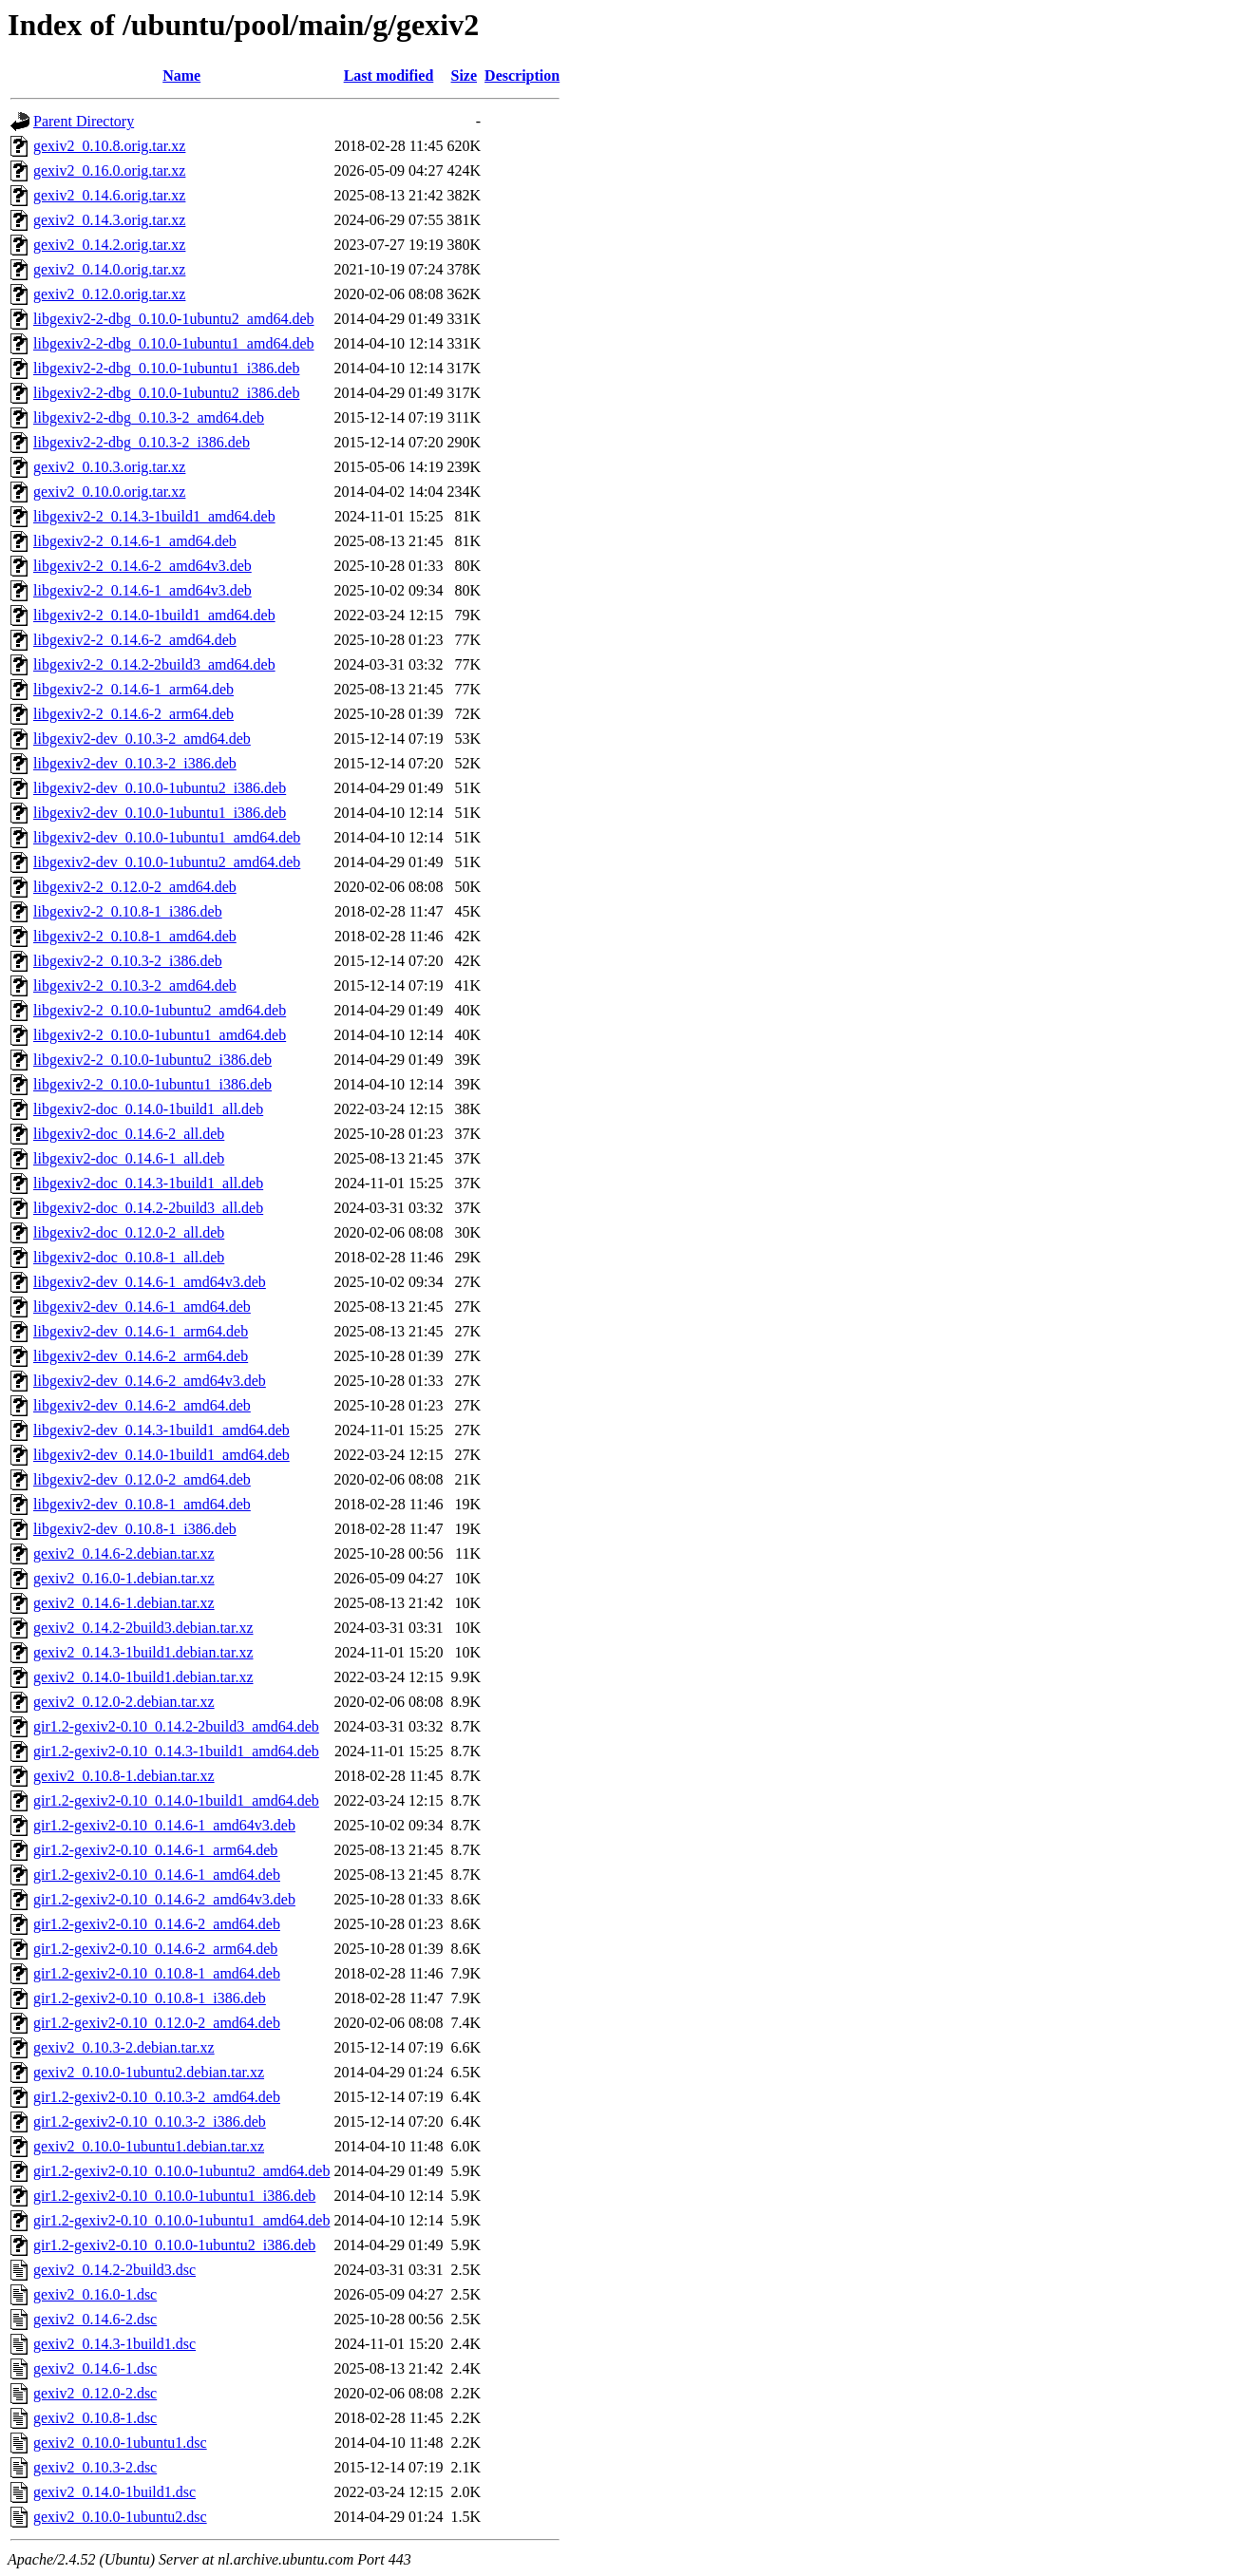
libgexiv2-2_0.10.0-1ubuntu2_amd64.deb (159, 1010)
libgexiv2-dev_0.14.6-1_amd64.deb (142, 1306)
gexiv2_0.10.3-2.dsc (95, 2467)
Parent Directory (83, 121)
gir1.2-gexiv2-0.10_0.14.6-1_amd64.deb (156, 1874)
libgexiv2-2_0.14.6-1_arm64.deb (133, 689)
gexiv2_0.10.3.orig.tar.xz (109, 467)
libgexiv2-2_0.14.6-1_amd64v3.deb (142, 590)
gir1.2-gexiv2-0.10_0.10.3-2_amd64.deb (156, 2097)
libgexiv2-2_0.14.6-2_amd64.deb (135, 640)
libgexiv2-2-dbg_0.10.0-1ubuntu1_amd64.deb (173, 343)
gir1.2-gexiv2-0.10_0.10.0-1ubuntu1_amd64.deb (181, 2220)
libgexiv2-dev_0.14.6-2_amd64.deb (142, 1405)
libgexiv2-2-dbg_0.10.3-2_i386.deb (141, 442)
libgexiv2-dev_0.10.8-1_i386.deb (135, 1529)
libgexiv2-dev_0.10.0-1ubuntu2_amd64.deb (166, 862)
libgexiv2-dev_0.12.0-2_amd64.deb (142, 1479)
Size (464, 75)
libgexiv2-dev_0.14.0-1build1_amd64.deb (161, 1455)
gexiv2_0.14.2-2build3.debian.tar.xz (143, 1627)
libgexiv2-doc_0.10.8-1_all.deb (128, 1257)
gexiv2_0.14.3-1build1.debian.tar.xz (143, 1652)
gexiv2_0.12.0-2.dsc (95, 2393)
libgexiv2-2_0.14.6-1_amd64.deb (135, 541)
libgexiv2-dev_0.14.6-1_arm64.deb (140, 1331)
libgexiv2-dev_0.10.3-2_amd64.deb (142, 738)
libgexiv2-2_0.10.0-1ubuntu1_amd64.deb (159, 1035)
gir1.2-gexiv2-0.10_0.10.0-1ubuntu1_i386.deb (174, 2196)
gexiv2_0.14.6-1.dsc (95, 2368)
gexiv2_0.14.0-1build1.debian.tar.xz (143, 1677)
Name (181, 75)
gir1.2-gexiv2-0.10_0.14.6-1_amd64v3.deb (164, 1825)
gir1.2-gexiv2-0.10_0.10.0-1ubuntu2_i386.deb (174, 2245)
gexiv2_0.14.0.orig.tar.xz (109, 269)
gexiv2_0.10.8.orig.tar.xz (109, 146)
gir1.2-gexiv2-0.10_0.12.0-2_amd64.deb (156, 2023)
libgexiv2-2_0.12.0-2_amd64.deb (135, 887)
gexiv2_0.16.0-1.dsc (95, 2294)
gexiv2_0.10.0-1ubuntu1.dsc (120, 2442)
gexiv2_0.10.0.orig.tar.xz (109, 491)
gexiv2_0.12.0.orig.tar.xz (109, 294)
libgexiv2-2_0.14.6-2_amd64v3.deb (142, 566)
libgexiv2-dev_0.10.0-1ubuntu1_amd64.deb (166, 837)
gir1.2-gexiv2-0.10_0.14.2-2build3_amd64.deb (176, 1726)
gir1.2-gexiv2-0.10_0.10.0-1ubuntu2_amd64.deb (181, 2171)
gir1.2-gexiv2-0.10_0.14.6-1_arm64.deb (155, 1850)
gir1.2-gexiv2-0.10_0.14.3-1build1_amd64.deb (176, 1751)
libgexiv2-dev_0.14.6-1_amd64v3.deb (149, 1282)
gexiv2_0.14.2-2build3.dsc (114, 2270)
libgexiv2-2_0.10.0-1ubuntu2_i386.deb (152, 1059)
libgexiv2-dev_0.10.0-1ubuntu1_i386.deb (159, 813)
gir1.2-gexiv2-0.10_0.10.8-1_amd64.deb (156, 1973)
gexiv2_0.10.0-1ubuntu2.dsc (120, 2517)
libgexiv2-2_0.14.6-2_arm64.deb (133, 714)
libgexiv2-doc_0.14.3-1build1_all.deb (148, 1183)
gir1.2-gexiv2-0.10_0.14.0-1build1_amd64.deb (176, 1800)
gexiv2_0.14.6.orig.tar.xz (109, 195)
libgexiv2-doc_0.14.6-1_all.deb (128, 1158)
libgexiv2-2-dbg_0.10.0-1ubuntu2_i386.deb (166, 393)
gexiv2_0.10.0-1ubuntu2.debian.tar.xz (148, 2072)
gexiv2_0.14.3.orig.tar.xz (109, 220)
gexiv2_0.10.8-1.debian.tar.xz (124, 1776)
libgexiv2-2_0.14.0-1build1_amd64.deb (154, 615)
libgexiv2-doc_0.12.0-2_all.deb (128, 1232)
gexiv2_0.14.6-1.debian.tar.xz (124, 1603)
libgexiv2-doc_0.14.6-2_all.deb (128, 1134)
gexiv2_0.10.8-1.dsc (95, 2418)
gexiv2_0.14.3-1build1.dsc (114, 2344)
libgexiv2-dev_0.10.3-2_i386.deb (135, 763)
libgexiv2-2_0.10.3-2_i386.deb (127, 961)
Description (522, 75)
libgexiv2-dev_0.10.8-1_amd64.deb (142, 1504)
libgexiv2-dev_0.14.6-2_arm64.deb (140, 1356)
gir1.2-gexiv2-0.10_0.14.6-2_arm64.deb (155, 1949)
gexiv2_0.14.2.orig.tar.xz (109, 245)
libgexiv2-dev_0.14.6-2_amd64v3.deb (149, 1381)
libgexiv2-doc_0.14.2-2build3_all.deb (148, 1208)
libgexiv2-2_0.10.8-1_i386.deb (127, 911)
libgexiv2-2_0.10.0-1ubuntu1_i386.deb (152, 1084)
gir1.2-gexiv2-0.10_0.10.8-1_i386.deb (149, 1998)
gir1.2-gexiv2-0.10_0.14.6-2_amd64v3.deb (164, 1899)
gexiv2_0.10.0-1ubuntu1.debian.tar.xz (148, 2146)
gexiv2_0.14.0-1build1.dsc (114, 2492)
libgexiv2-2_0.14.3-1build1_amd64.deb (154, 516)
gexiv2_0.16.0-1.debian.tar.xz (124, 1578)
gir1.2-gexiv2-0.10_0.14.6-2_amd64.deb (156, 1924)
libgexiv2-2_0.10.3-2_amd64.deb (135, 985)
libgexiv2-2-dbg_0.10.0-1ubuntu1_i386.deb (166, 368)
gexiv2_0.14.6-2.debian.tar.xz (124, 1553)
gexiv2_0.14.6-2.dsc (95, 2319)
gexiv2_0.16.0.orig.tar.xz (109, 170)
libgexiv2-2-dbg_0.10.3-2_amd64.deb (148, 417)
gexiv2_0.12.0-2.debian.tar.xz (124, 1702)
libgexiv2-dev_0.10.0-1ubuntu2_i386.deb (159, 788)
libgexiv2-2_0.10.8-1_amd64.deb (135, 936)
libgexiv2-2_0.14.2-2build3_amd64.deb (154, 664)
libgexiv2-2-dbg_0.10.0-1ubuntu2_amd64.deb (173, 319)
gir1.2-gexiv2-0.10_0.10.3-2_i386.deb (149, 2121)
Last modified (389, 75)
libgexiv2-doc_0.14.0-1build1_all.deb (148, 1109)
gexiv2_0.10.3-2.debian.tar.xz (124, 2047)
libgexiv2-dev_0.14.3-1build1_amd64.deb (161, 1430)
